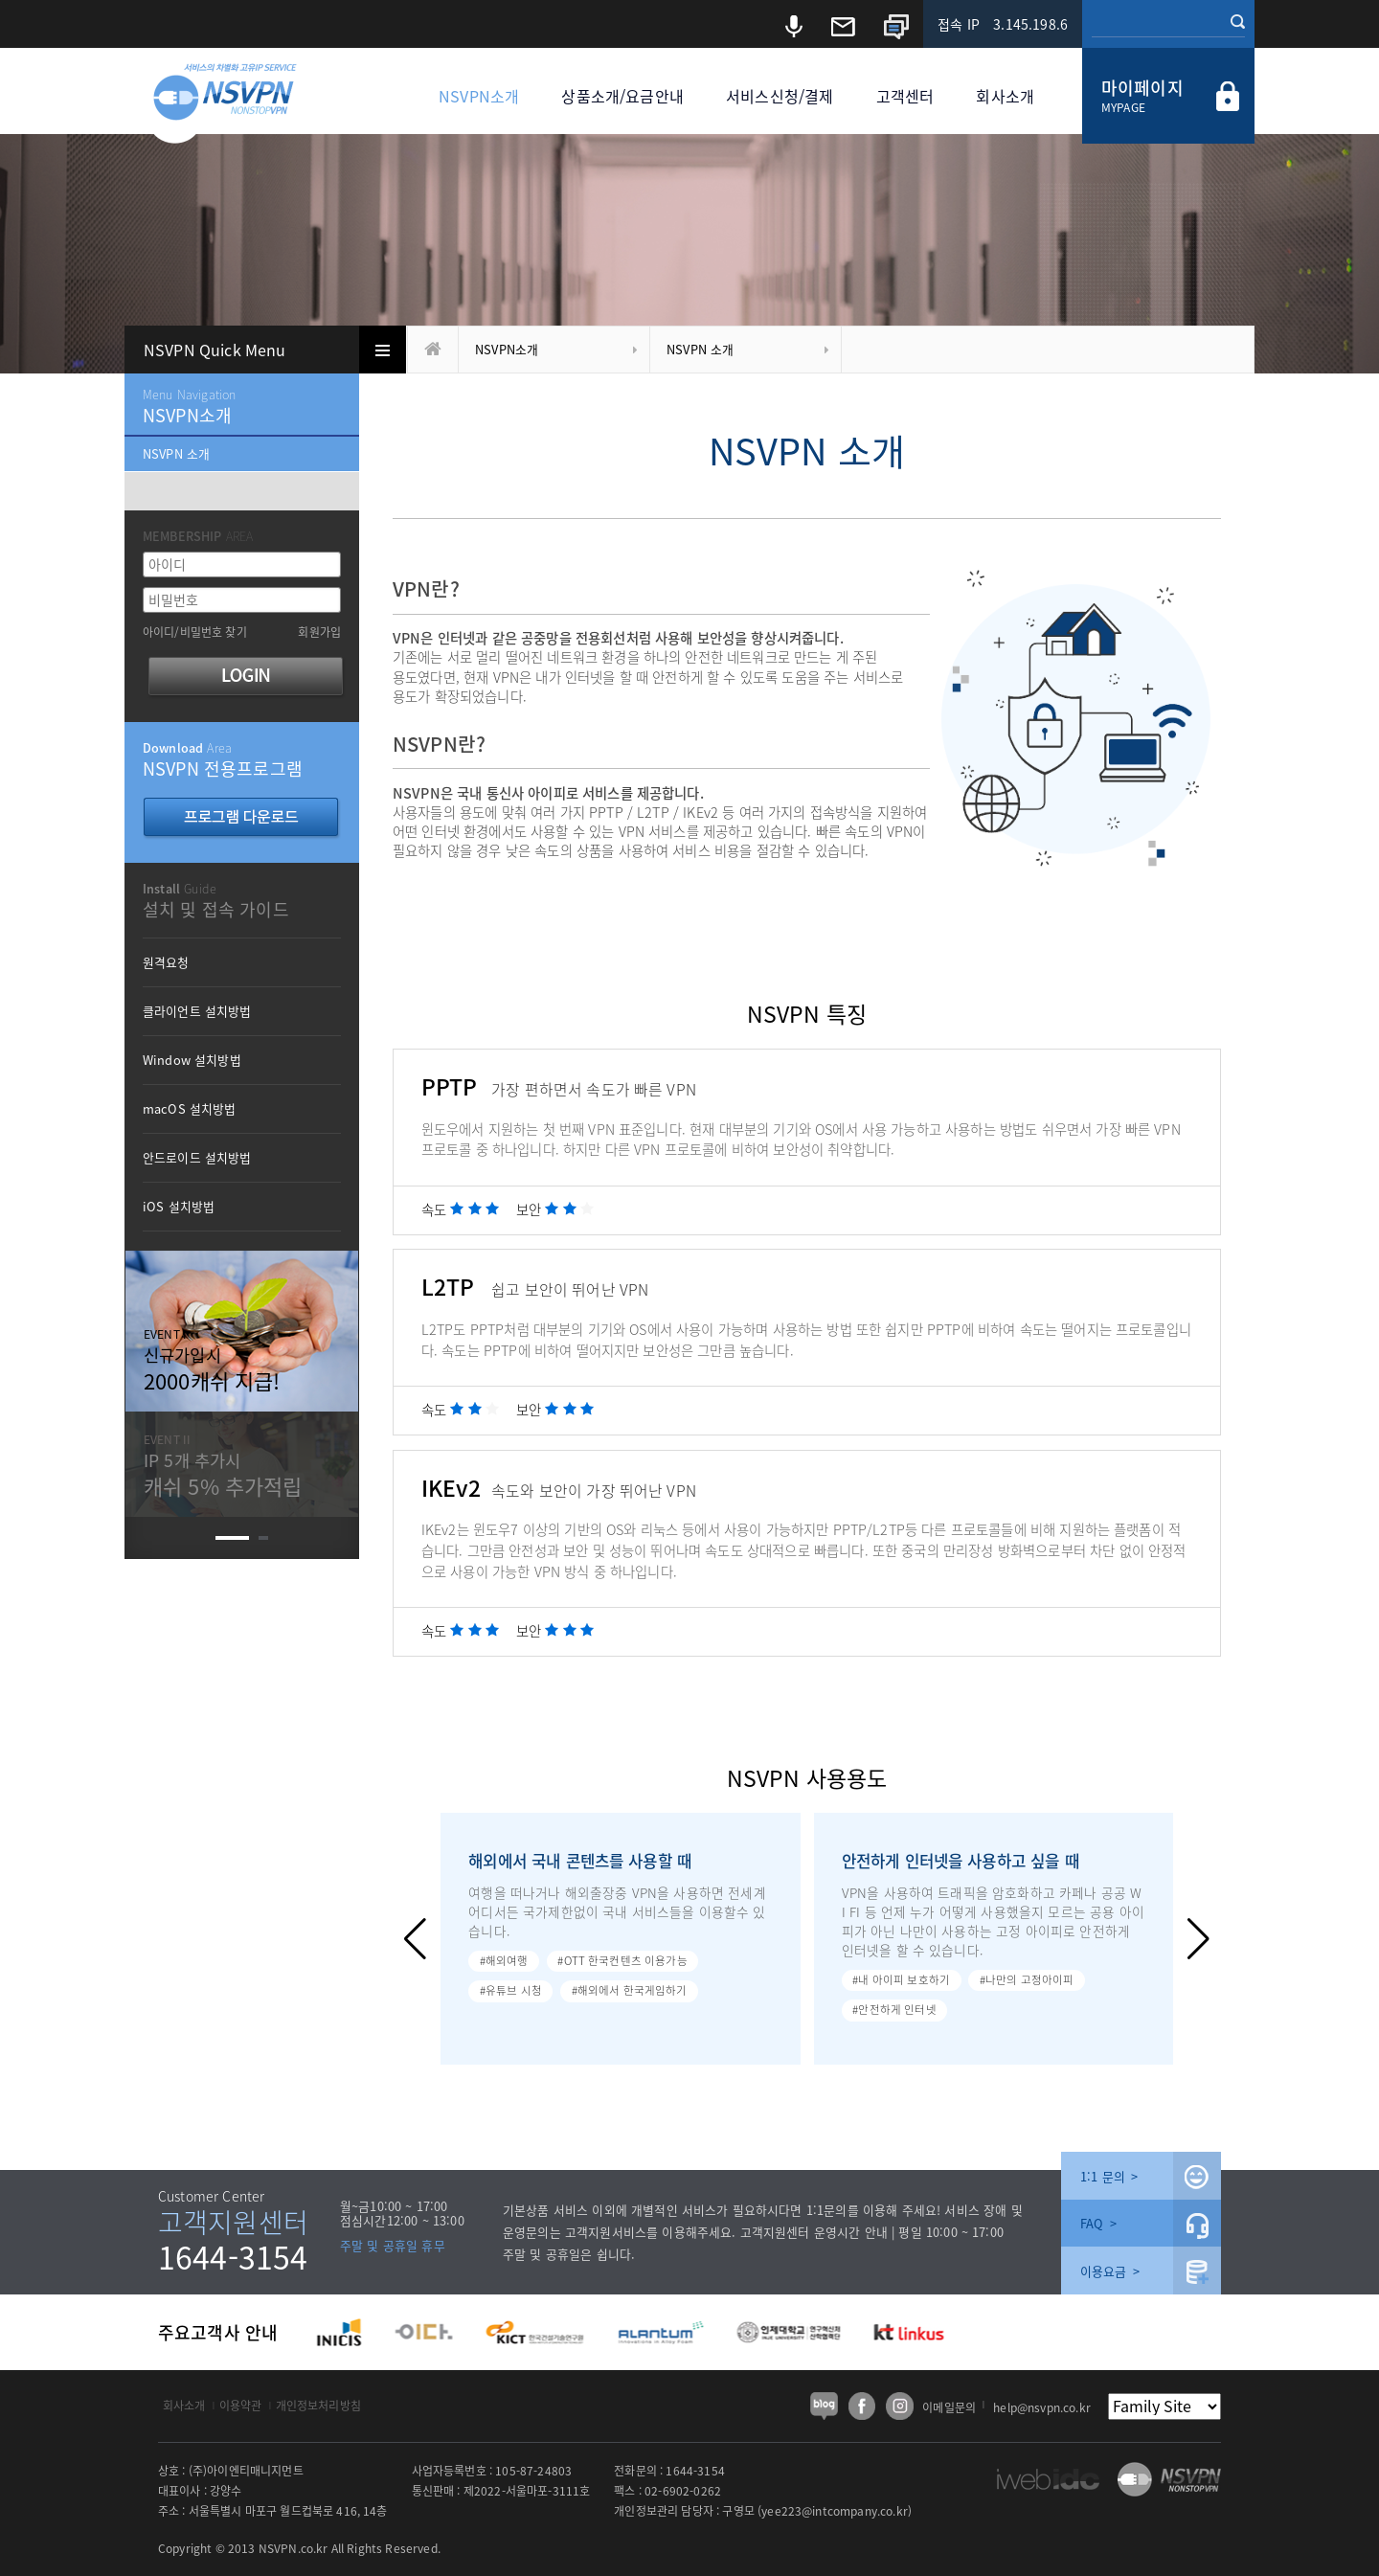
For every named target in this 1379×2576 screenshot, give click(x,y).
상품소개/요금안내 (622, 95)
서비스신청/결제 (779, 95)
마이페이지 (1142, 88)
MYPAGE (1123, 107)
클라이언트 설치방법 (197, 1011)
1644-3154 (232, 2256)
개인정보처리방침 (318, 2405)
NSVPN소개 (479, 95)
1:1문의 (827, 2210)
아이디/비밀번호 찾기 (195, 632)
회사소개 (1005, 95)
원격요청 (166, 962)
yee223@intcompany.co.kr (834, 2511)
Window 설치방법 (192, 1060)
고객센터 (905, 95)
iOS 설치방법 (179, 1206)
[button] (415, 1939)
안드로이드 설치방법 (197, 1157)
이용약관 (240, 2405)
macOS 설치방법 (190, 1108)
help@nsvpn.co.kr (1042, 2407)
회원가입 (319, 632)
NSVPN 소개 (700, 349)
